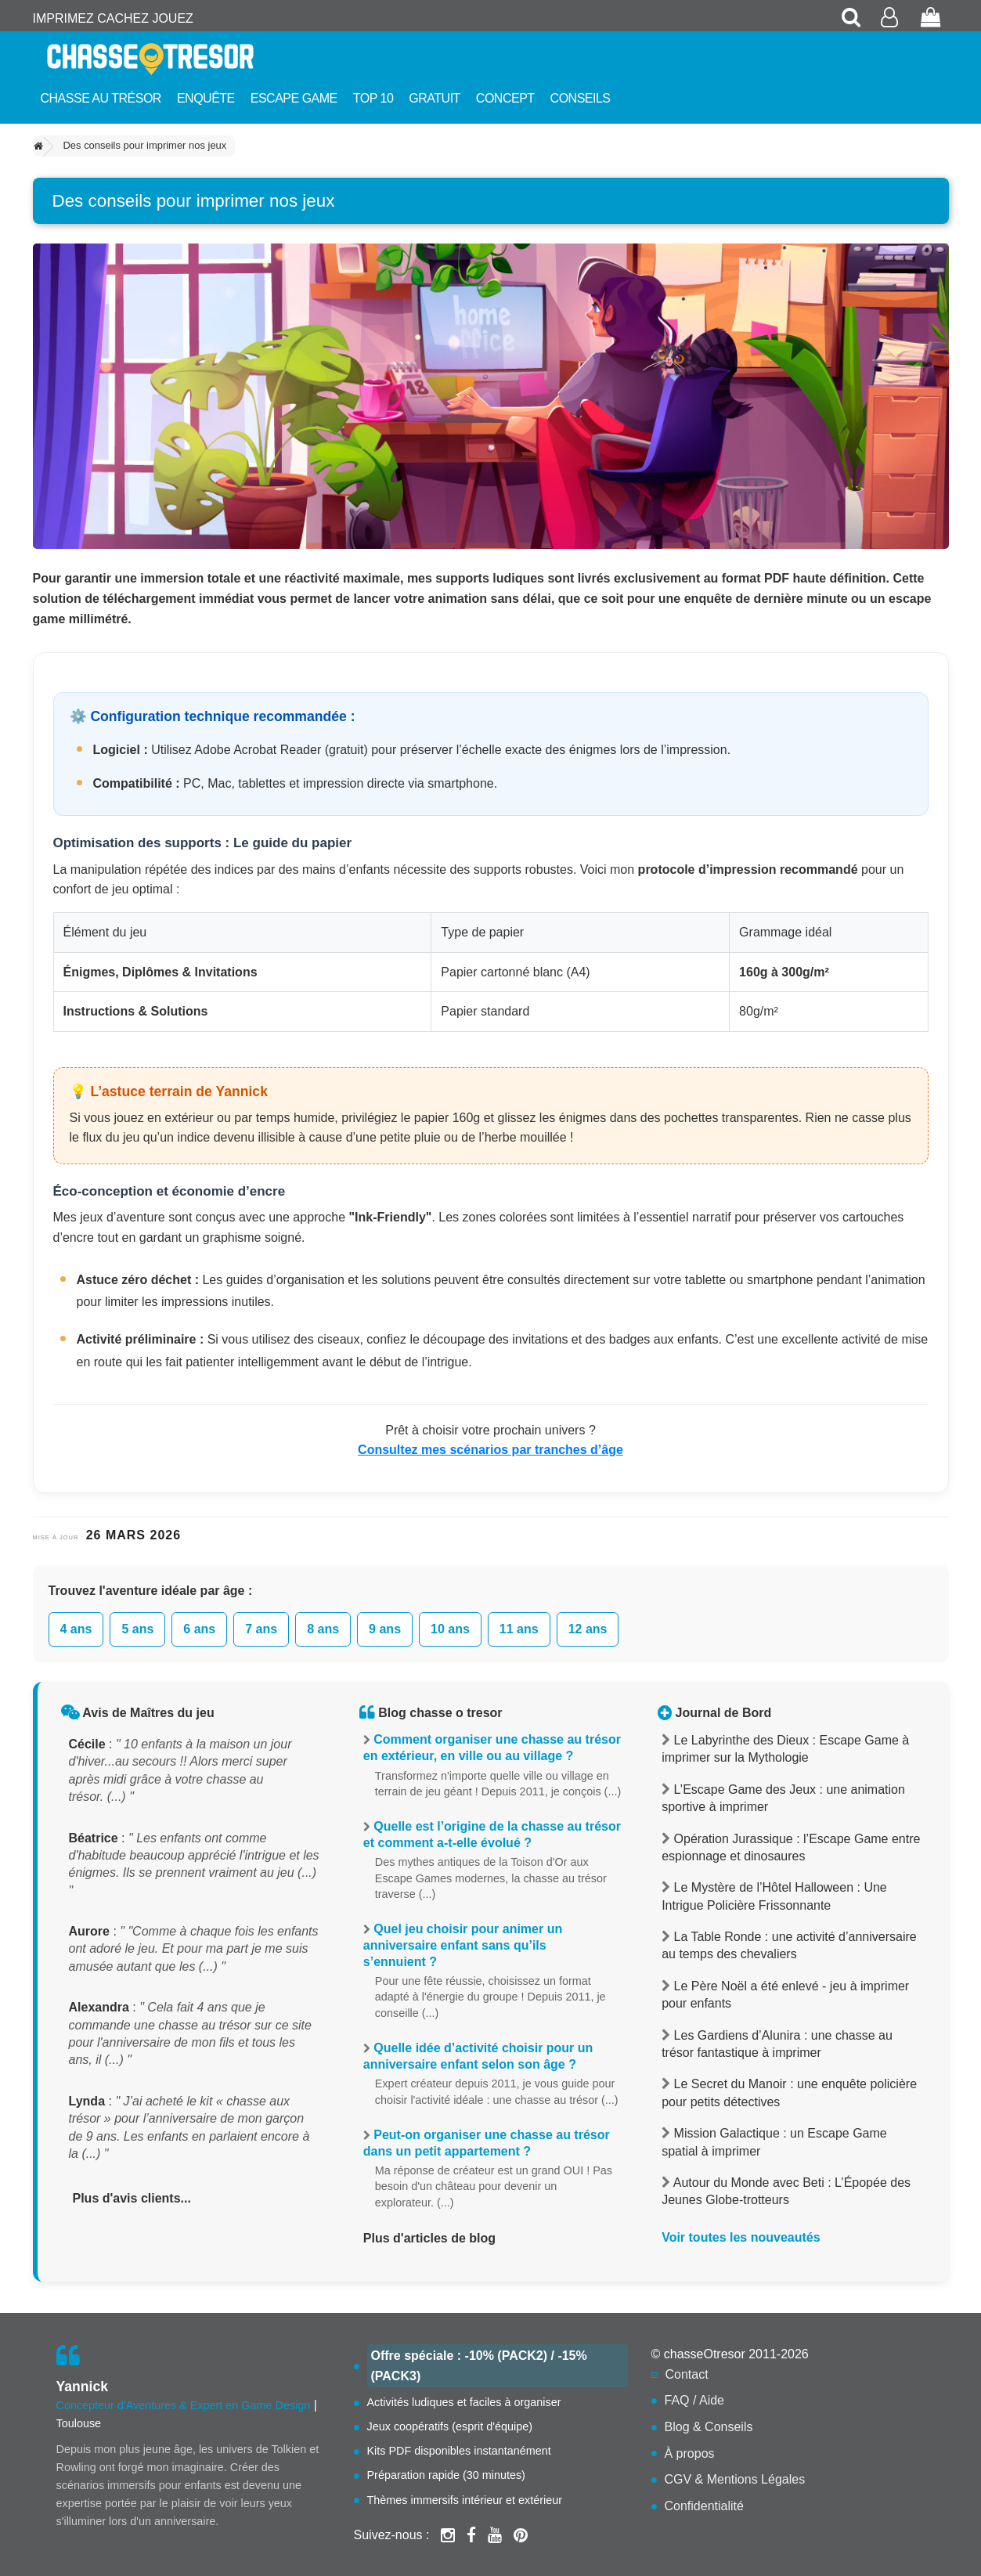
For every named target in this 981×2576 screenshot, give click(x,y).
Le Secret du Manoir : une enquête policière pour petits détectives (789, 2092)
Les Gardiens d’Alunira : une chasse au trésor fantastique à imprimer (777, 2044)
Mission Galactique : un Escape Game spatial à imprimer (774, 2142)
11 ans (519, 1629)
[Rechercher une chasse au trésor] (852, 18)
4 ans (76, 1629)
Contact (687, 2374)
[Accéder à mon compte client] (891, 18)
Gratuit (434, 98)
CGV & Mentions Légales (735, 2479)
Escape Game (294, 98)
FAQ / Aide (694, 2400)
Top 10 (373, 98)
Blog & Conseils (709, 2426)
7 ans (261, 1629)
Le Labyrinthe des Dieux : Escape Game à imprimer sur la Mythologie (785, 1749)
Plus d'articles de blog (429, 2238)
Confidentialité (704, 2506)
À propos (690, 2453)
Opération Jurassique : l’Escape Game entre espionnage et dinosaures (791, 1847)
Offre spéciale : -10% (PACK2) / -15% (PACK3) (479, 2366)
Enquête (206, 98)
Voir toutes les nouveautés (741, 2237)
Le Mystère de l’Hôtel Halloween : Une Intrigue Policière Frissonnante (774, 1896)
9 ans (385, 1629)
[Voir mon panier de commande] (931, 18)
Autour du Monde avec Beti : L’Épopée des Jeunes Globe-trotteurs (786, 2191)
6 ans (199, 1629)
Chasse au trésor (101, 98)
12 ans (588, 1629)
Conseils (580, 98)
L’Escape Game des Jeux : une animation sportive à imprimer (783, 1798)
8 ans (323, 1629)
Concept (505, 98)
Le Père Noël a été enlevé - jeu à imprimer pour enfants (785, 1994)
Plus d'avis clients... (132, 2198)
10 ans (450, 1629)
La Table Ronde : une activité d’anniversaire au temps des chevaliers (789, 1945)
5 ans (137, 1629)
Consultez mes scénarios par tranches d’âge (490, 1449)
